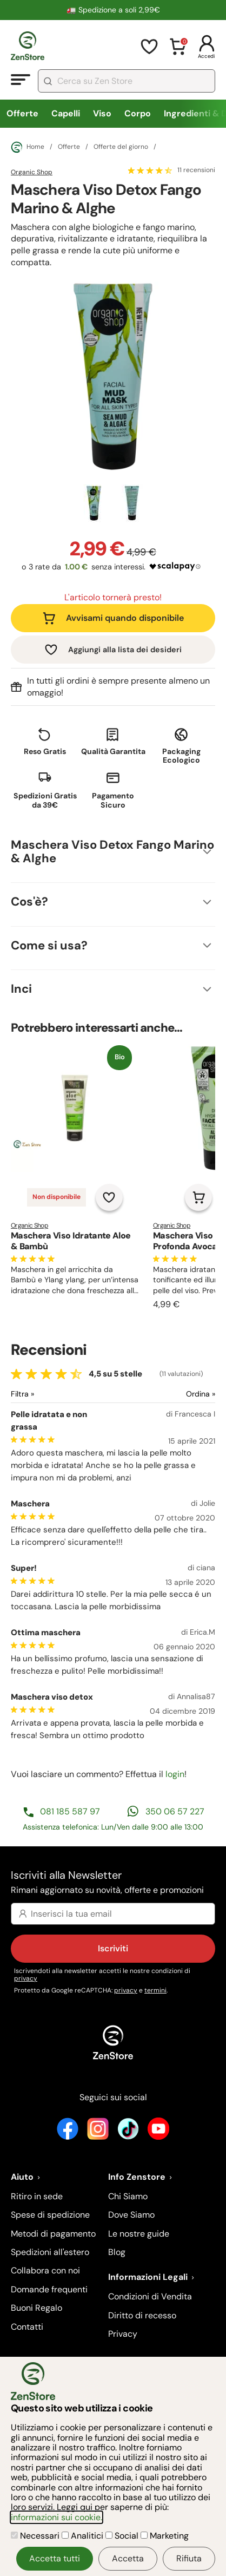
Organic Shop (31, 172)
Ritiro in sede (37, 2196)
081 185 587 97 (70, 1811)
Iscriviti (113, 1948)
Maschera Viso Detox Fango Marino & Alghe (112, 851)
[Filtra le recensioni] (51, 1394)
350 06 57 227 (174, 1811)
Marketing (165, 2535)
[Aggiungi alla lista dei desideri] (109, 1197)
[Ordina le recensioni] (164, 1394)
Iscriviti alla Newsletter (113, 1883)
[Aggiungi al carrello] (198, 1197)
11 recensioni (196, 170)
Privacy (122, 2333)
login (174, 1774)
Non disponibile (56, 1196)
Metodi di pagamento (53, 2233)
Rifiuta (189, 2558)
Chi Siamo (128, 2196)
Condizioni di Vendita (150, 2296)
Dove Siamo (131, 2214)
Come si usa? (49, 945)
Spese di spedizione (50, 2214)
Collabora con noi (45, 2270)
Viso (102, 113)
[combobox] (126, 81)
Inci (21, 989)
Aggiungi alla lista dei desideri (125, 649)
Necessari (36, 2535)
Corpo (137, 113)
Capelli (65, 113)
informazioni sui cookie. (56, 2517)
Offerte (22, 113)
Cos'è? (29, 901)
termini (155, 1990)
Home (27, 147)
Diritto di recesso (142, 2315)
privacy (25, 1978)
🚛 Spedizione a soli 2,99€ (113, 10)
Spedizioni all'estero (50, 2252)
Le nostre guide (138, 2233)
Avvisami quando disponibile (125, 618)
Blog (116, 2252)
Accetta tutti (54, 2558)
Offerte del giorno (121, 147)
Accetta (128, 2558)
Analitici (83, 2535)
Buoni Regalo (36, 2307)
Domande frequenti (49, 2289)
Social (123, 2535)
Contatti (27, 2326)
